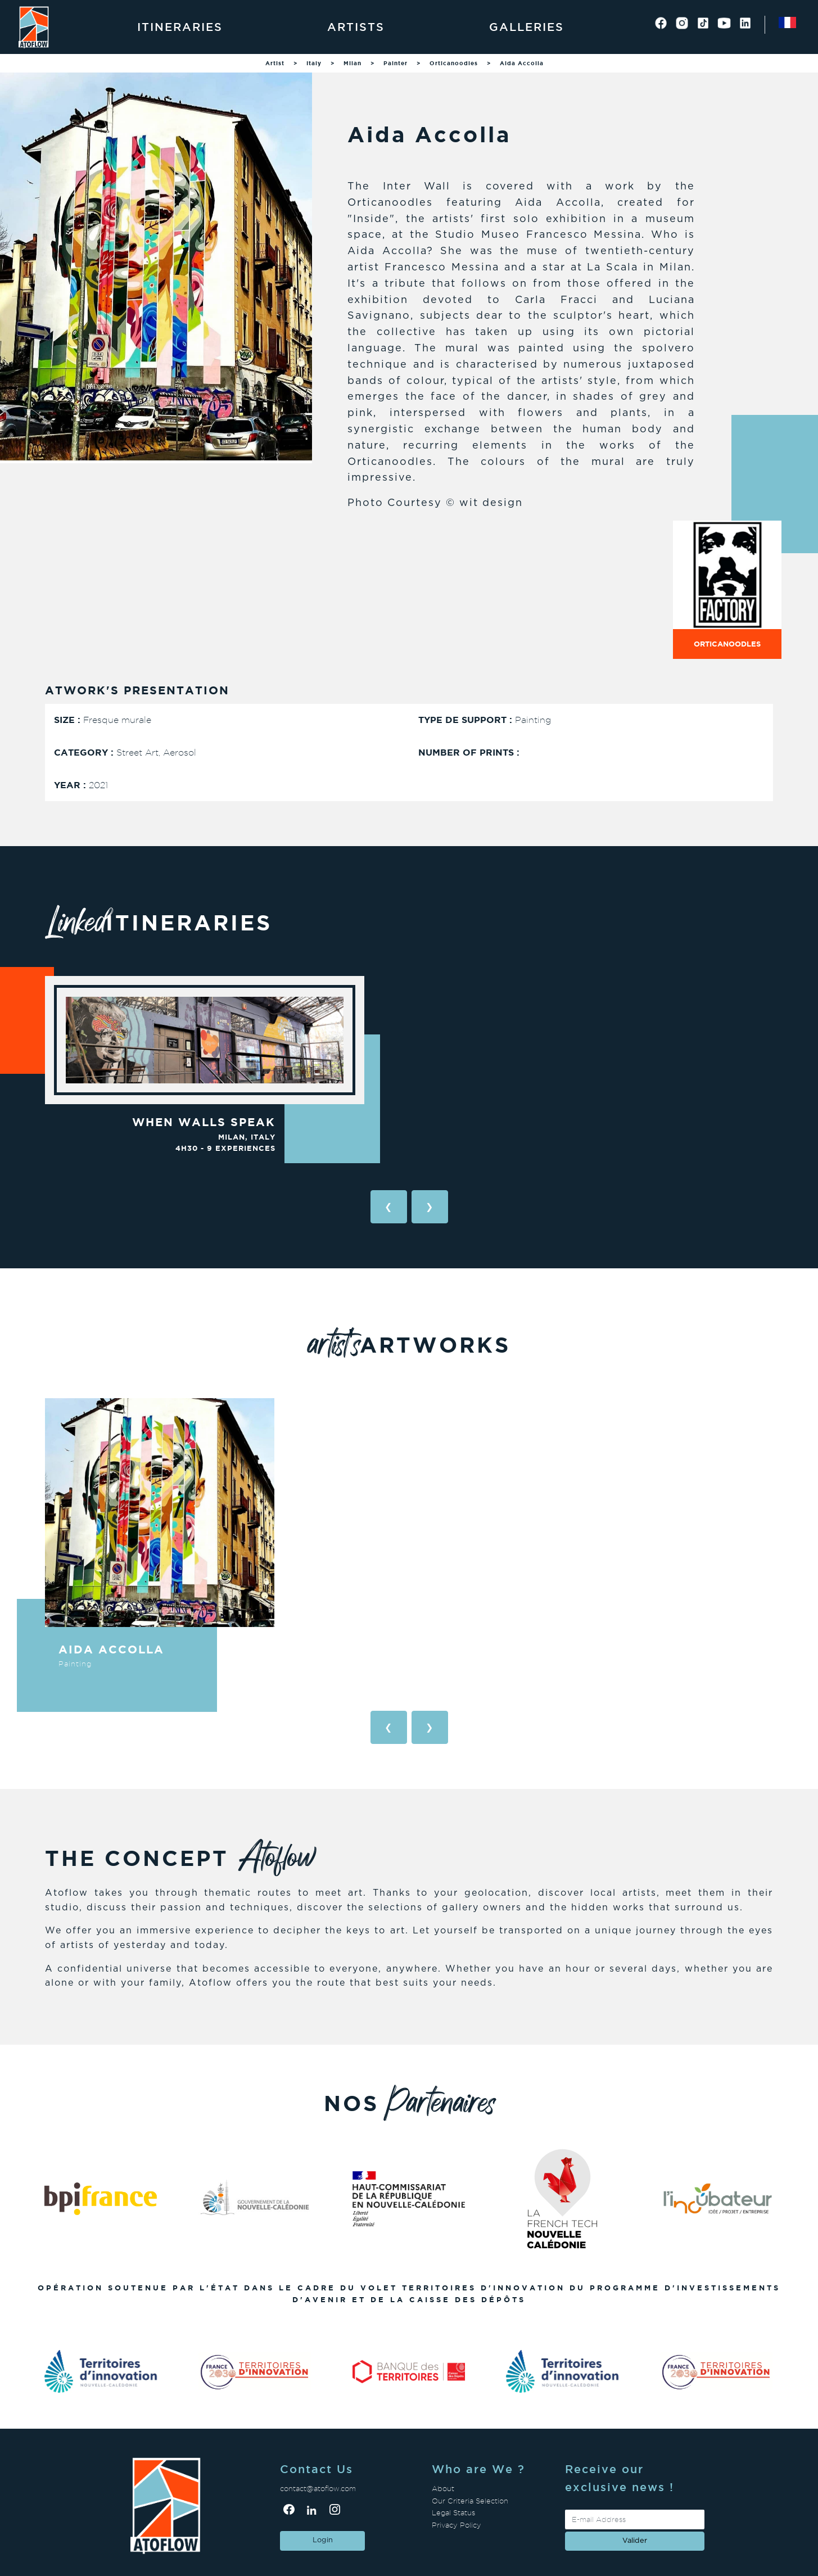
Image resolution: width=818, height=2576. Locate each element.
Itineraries (180, 27)
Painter (395, 63)
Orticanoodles (454, 63)
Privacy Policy (456, 2525)
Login (323, 2540)
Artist (274, 63)
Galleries (526, 27)
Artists (356, 27)
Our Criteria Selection (470, 2501)
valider (634, 2541)
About (443, 2488)
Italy (314, 63)
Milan (352, 63)
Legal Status (453, 2512)
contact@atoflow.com (318, 2488)
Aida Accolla (522, 63)
